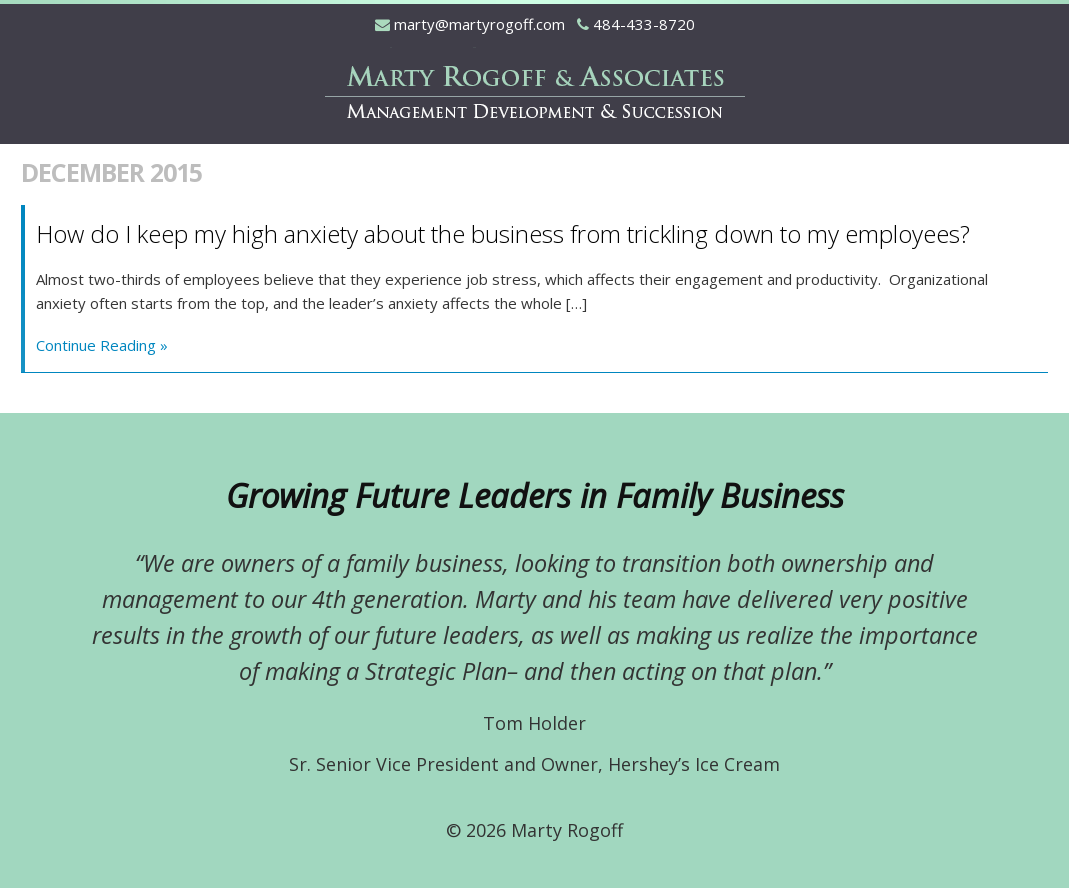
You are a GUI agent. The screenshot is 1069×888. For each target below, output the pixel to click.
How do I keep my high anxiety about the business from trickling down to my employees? (503, 233)
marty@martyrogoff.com (479, 24)
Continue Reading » (102, 345)
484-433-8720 (644, 24)
